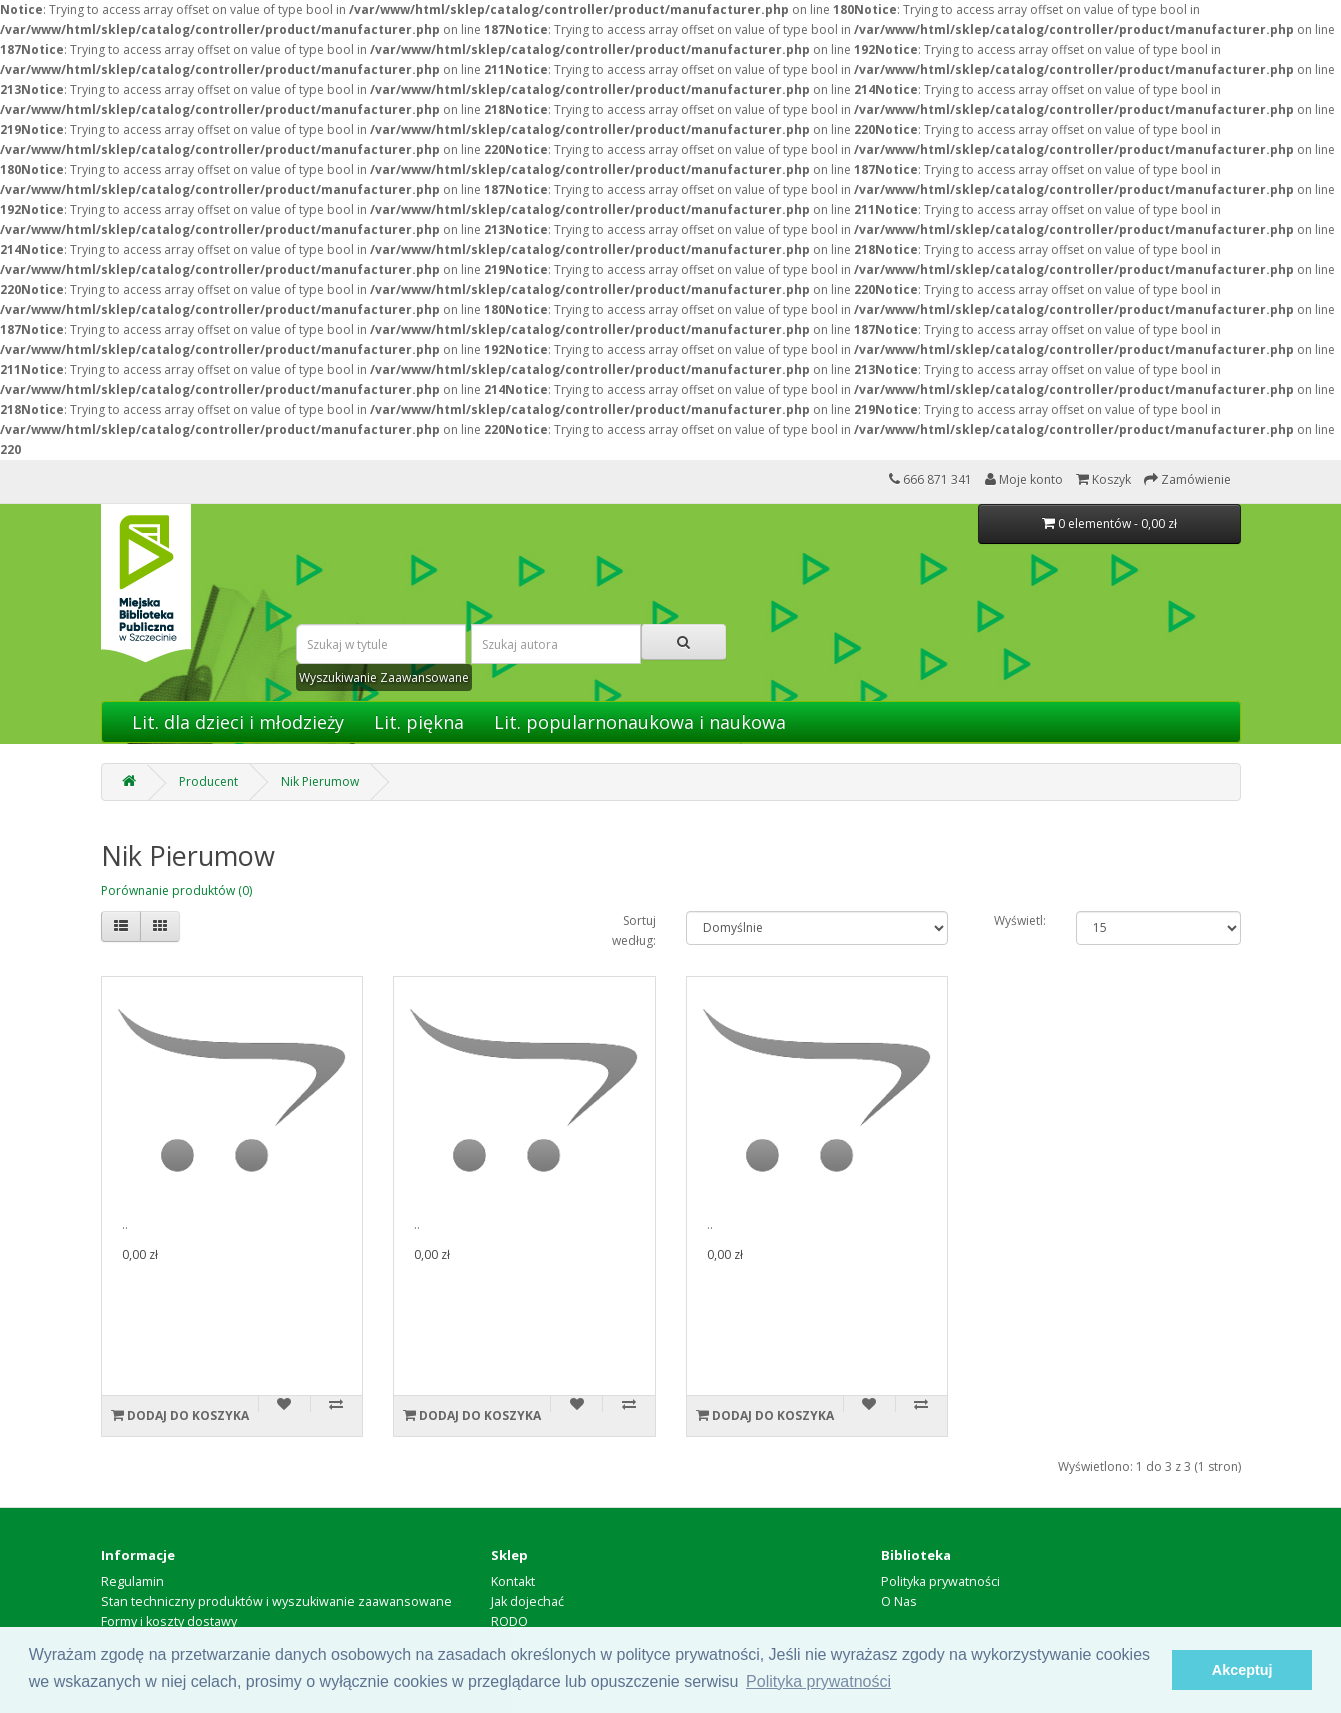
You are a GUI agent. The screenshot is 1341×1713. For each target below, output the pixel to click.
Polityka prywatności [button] (818, 1681)
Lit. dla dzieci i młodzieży (238, 722)
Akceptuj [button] (1242, 1670)
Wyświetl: (1020, 920)
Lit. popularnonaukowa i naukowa (640, 722)
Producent (208, 781)
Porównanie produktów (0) (176, 890)
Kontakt (513, 1581)
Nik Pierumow (320, 781)
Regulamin (132, 1581)
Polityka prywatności (940, 1581)
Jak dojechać (527, 1601)
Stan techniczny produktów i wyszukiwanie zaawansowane (276, 1601)
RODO (509, 1621)
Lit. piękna (419, 722)
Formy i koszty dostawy (169, 1621)
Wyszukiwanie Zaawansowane (384, 677)
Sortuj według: (634, 930)
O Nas (899, 1601)
